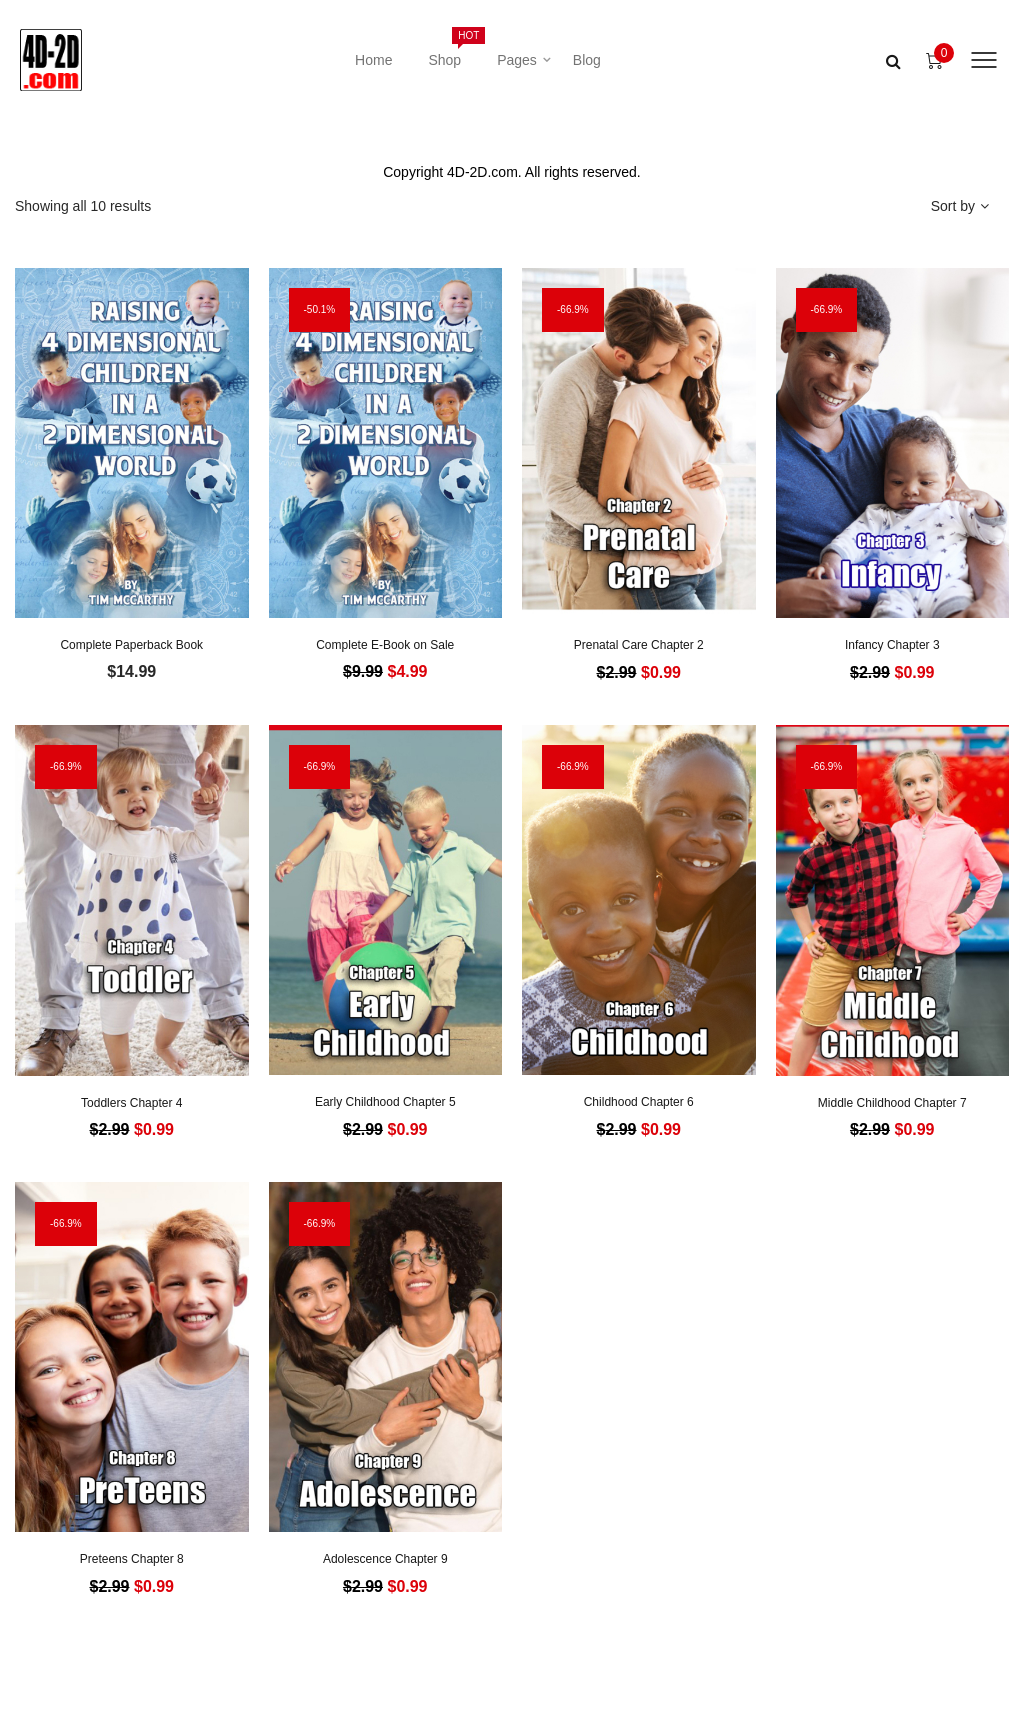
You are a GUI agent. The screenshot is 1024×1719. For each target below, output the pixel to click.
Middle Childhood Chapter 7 (892, 1103)
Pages (517, 60)
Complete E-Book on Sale (385, 645)
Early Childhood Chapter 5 (385, 1102)
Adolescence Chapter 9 (385, 1559)
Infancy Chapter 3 (892, 645)
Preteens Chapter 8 (132, 1559)
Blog (587, 60)
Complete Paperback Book (131, 645)
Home (373, 60)
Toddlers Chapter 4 (131, 1103)
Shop (453, 47)
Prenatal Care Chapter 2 (639, 645)
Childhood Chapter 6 (639, 1102)
